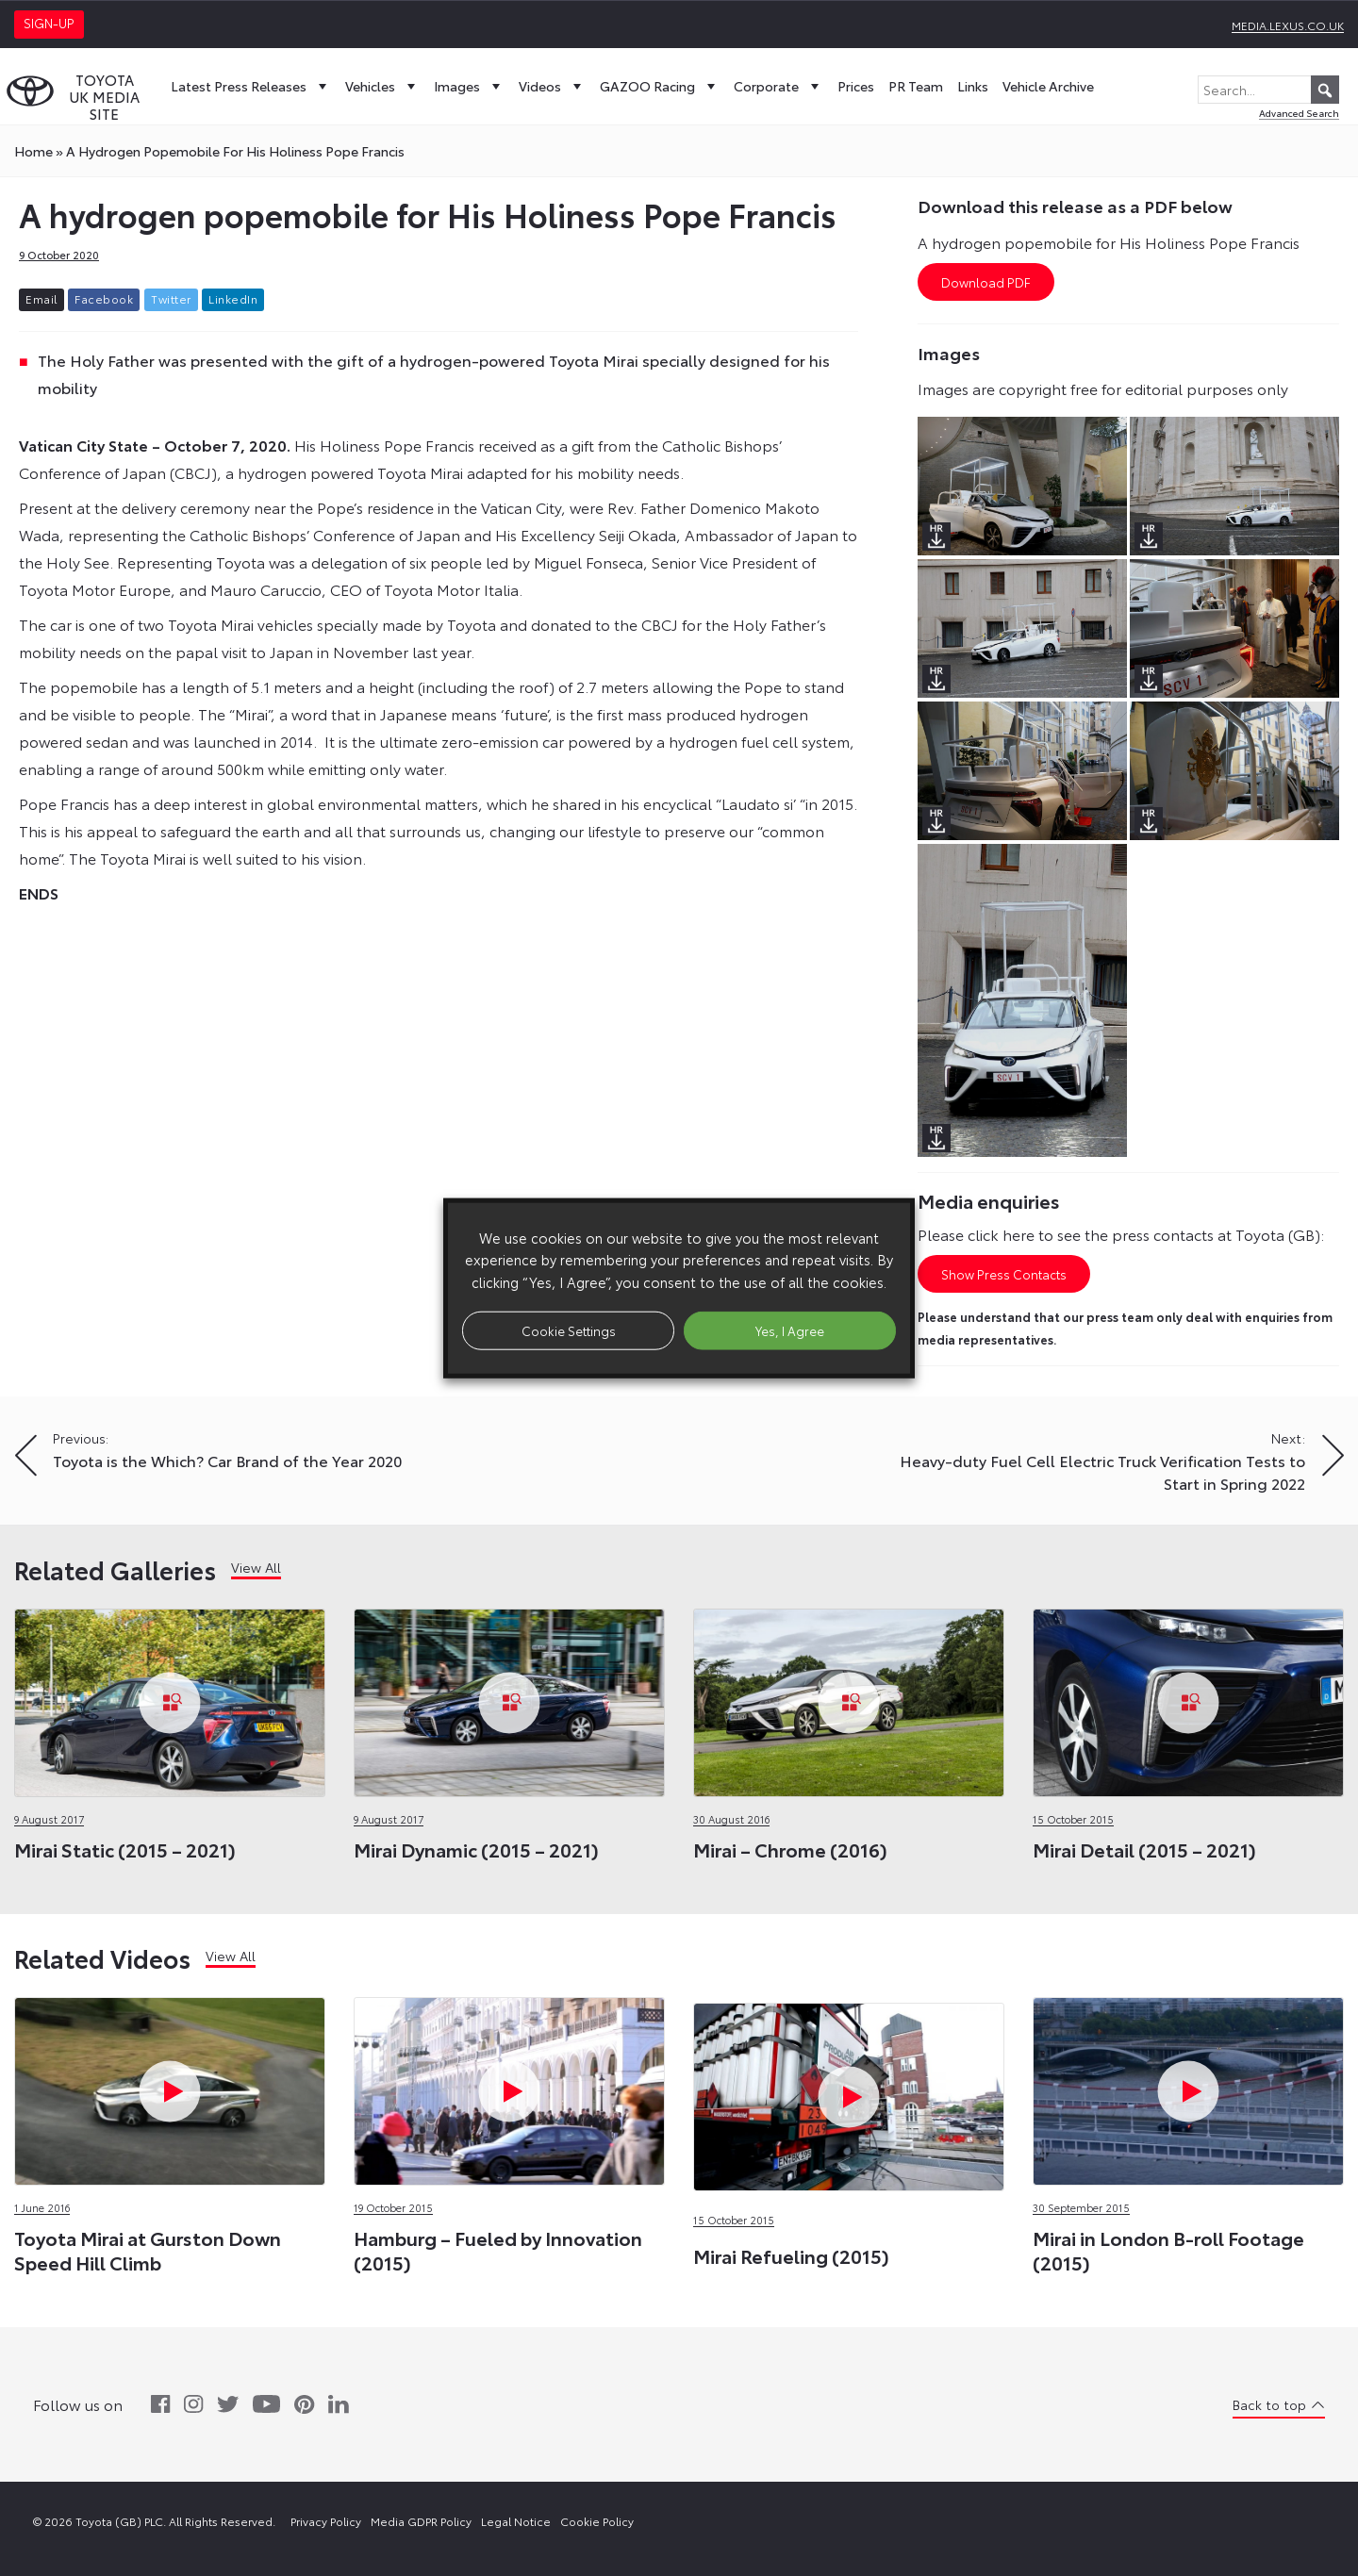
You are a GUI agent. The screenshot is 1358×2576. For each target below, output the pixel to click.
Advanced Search (1299, 113)
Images (469, 86)
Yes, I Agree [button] (789, 1329)
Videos (552, 86)
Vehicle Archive (1048, 85)
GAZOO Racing (660, 86)
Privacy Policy (325, 2521)
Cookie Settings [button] (569, 1329)
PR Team (915, 85)
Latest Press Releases (251, 86)
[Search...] (1268, 89)
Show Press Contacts (1004, 1273)
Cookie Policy (597, 2521)
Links (972, 85)
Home (33, 150)
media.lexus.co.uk (1288, 25)
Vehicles (382, 86)
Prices (855, 85)
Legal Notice (516, 2521)
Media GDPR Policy (421, 2521)
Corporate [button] (778, 86)
